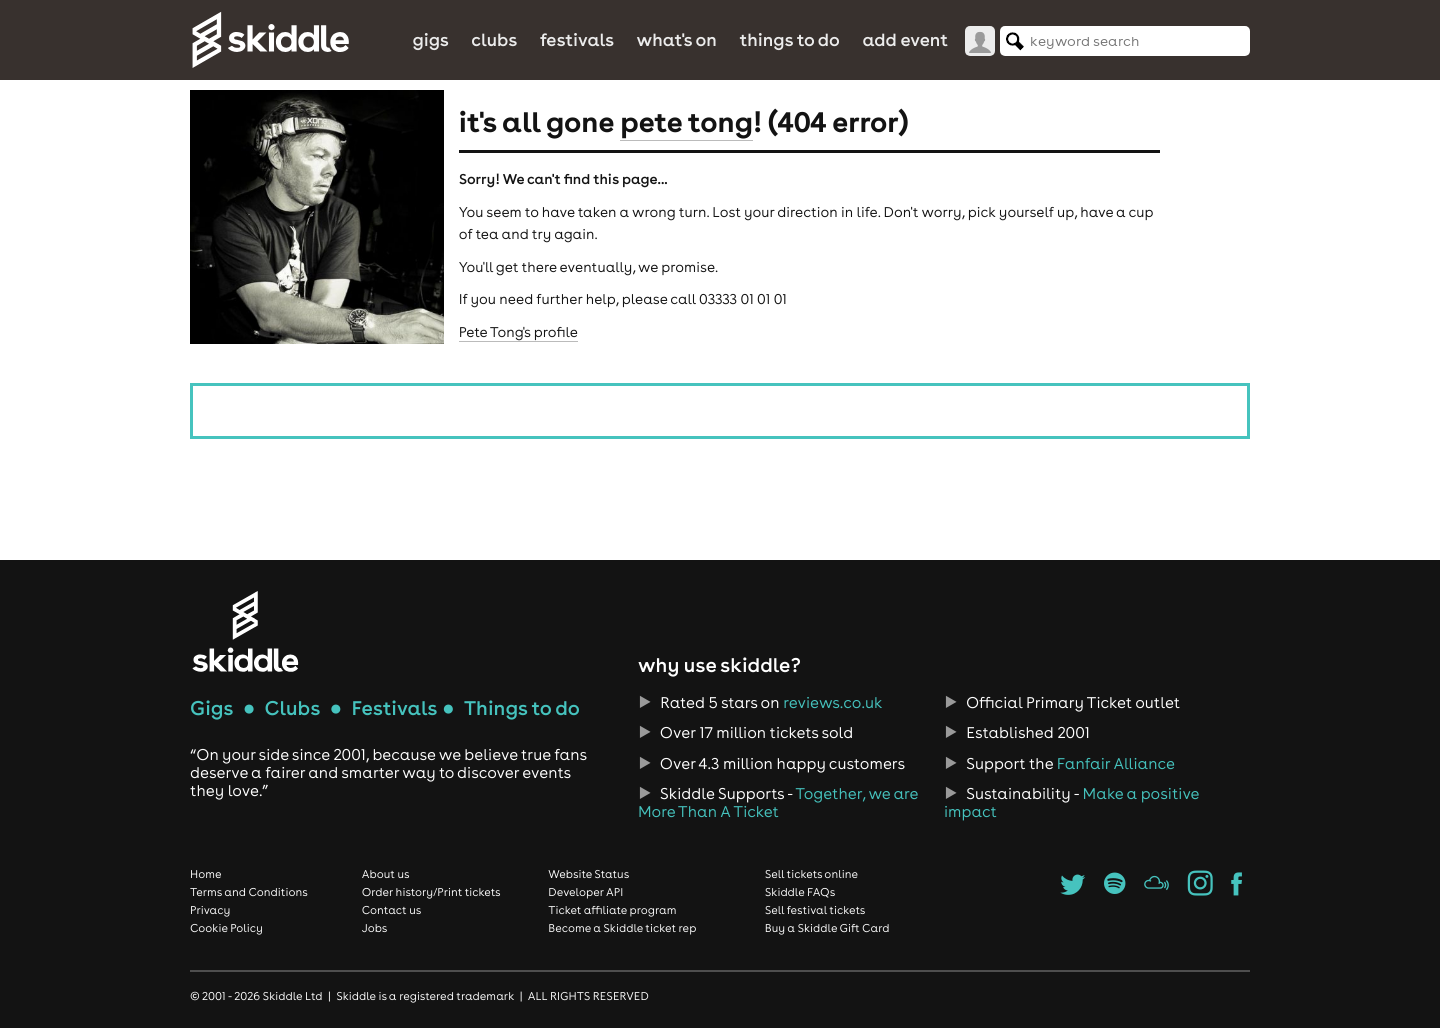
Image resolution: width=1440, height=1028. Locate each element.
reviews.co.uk (832, 703)
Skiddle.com (270, 40)
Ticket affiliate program (612, 910)
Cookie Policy (226, 928)
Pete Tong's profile (518, 332)
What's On (677, 39)
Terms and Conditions (249, 892)
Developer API (585, 892)
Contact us (392, 910)
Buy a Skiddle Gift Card (827, 928)
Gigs (430, 39)
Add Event (905, 39)
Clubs (494, 39)
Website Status (588, 874)
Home (206, 874)
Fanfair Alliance (1116, 764)
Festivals (577, 39)
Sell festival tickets (815, 910)
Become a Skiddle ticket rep (622, 928)
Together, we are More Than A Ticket (778, 803)
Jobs (375, 928)
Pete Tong (686, 121)
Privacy (210, 910)
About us (386, 874)
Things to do (789, 39)
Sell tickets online (811, 874)
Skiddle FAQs (800, 892)
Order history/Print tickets (431, 892)
